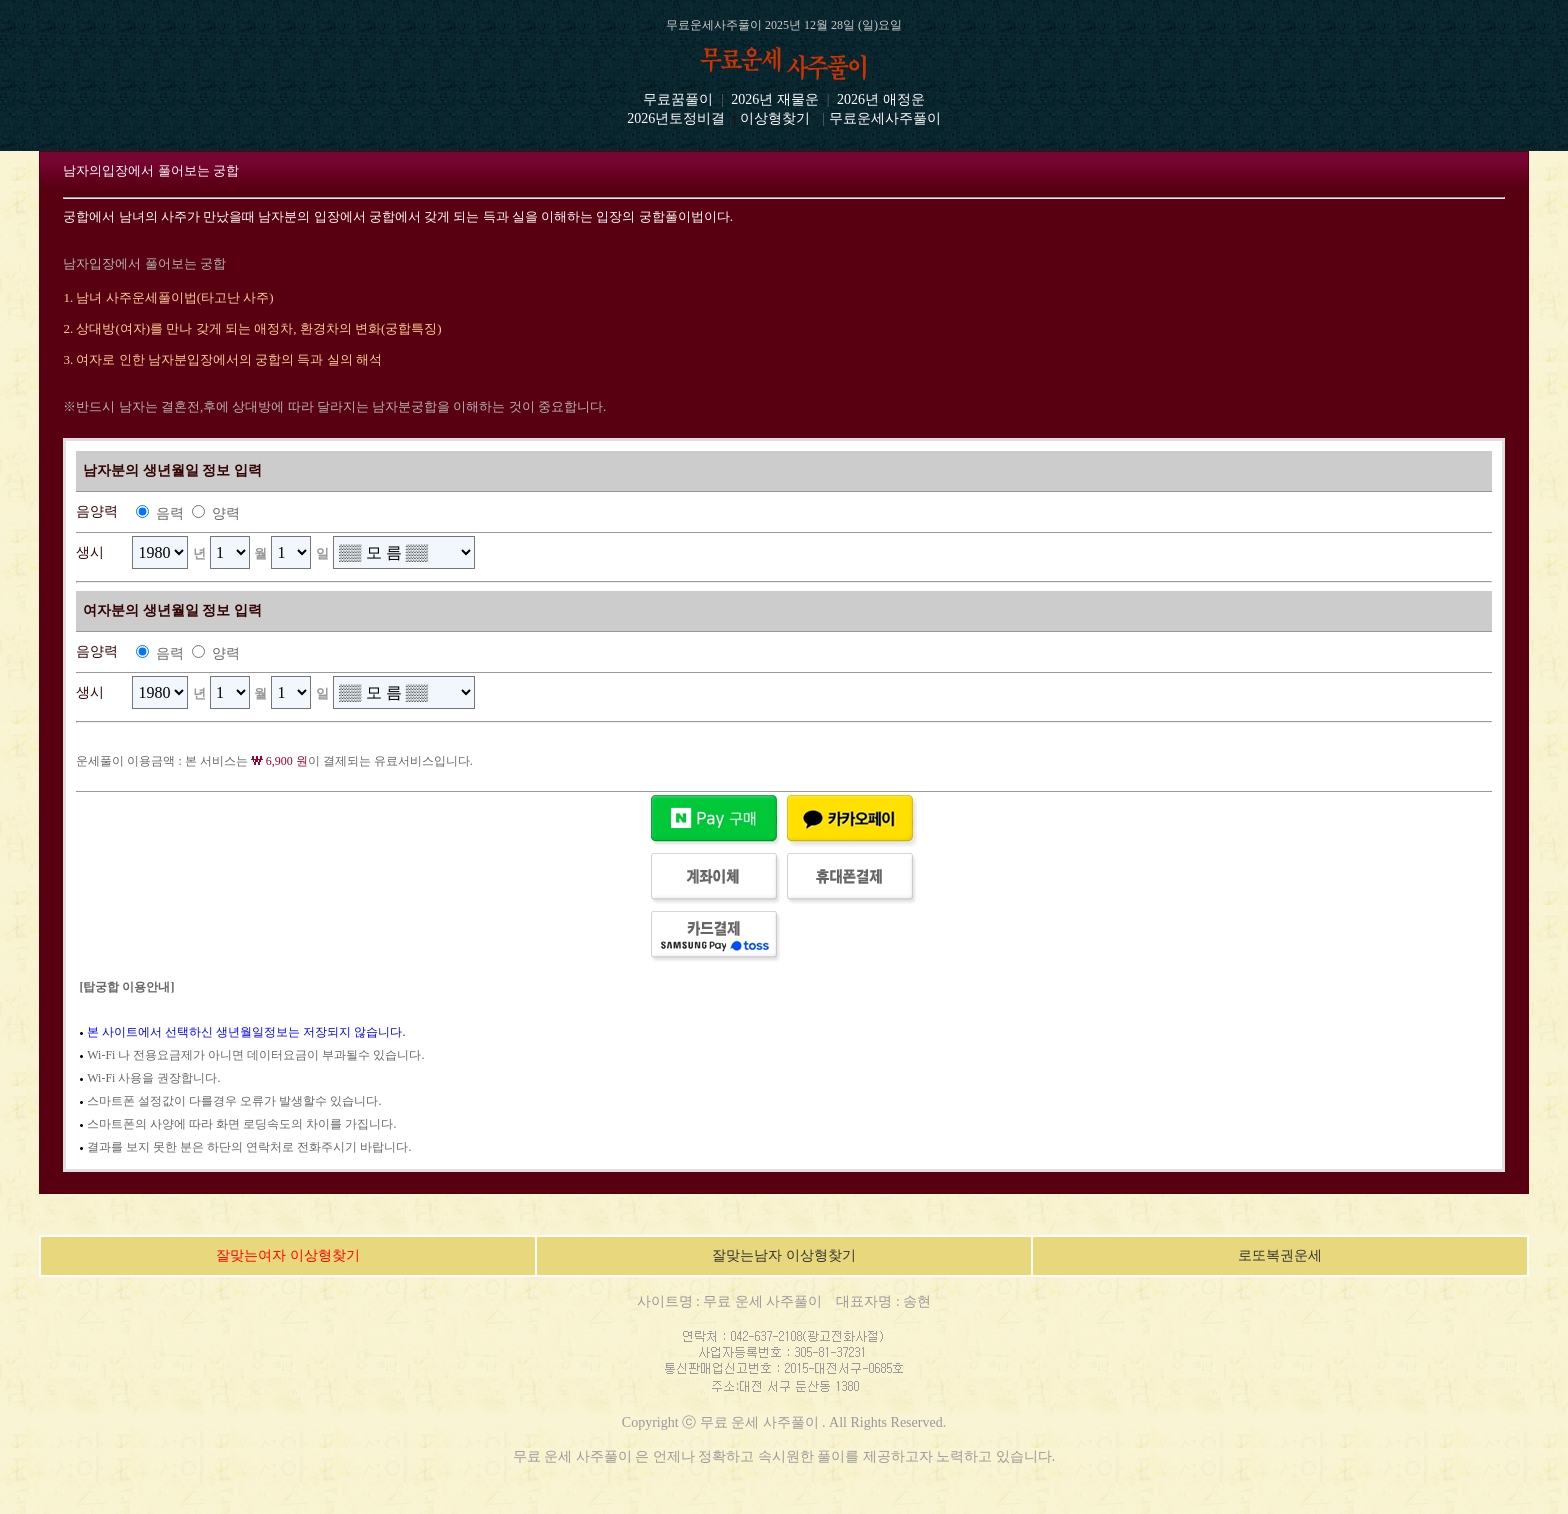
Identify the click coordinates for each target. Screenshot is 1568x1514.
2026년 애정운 (879, 99)
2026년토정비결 (676, 118)
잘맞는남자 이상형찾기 (784, 1255)
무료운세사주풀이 (885, 118)
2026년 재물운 (775, 99)
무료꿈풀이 (678, 99)
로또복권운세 (1280, 1255)
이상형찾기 (775, 118)
